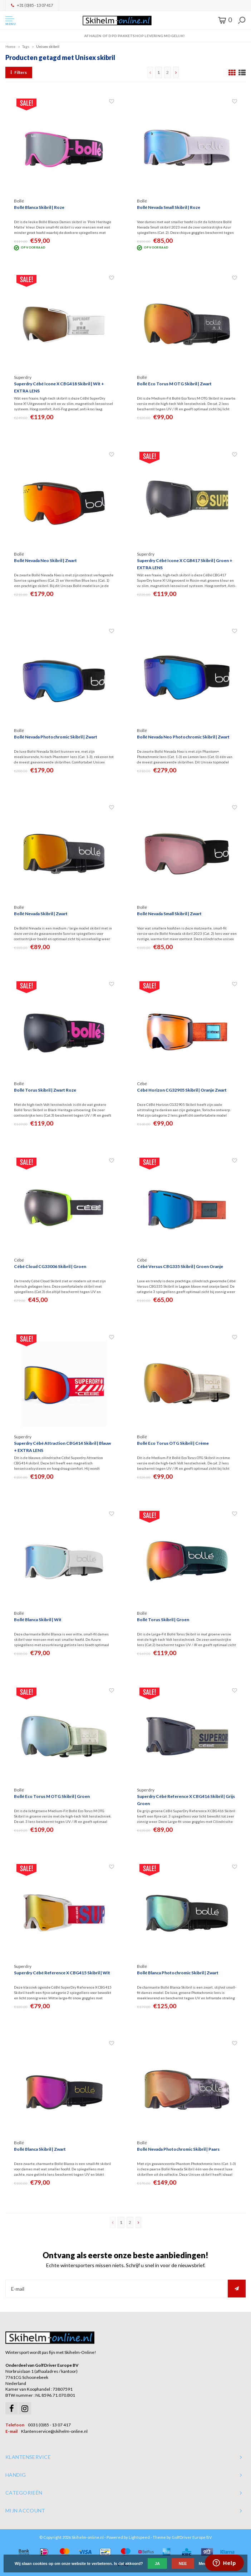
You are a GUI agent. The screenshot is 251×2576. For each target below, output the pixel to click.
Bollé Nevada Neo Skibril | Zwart (45, 560)
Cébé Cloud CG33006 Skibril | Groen (50, 1266)
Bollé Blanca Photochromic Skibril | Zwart (177, 1972)
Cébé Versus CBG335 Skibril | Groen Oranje (180, 1266)
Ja (157, 2563)
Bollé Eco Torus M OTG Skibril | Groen (52, 1796)
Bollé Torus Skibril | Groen (163, 1619)
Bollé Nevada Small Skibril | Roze (168, 207)
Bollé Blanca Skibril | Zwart (40, 2149)
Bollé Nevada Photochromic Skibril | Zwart (55, 737)
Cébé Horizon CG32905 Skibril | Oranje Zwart (182, 1090)
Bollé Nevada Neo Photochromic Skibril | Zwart (183, 737)
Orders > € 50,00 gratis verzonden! (125, 36)
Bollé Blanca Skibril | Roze (39, 207)
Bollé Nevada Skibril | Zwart (41, 913)
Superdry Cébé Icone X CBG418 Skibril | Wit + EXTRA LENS (59, 387)
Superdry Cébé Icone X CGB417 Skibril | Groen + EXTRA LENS (184, 564)
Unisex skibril (47, 46)
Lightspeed (139, 2537)
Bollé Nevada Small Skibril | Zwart (169, 913)
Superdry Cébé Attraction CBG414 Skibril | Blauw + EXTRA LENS (62, 1446)
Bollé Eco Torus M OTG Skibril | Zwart (174, 383)
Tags (25, 46)
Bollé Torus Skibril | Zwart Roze (45, 1090)
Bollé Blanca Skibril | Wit (37, 1619)
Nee (183, 2563)
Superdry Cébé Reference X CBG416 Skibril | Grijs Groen (186, 1800)
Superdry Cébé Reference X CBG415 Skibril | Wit (62, 1972)
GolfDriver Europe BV (192, 2537)
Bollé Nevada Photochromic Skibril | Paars (178, 2149)
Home (10, 46)
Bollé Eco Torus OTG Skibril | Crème (173, 1443)
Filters (19, 72)
